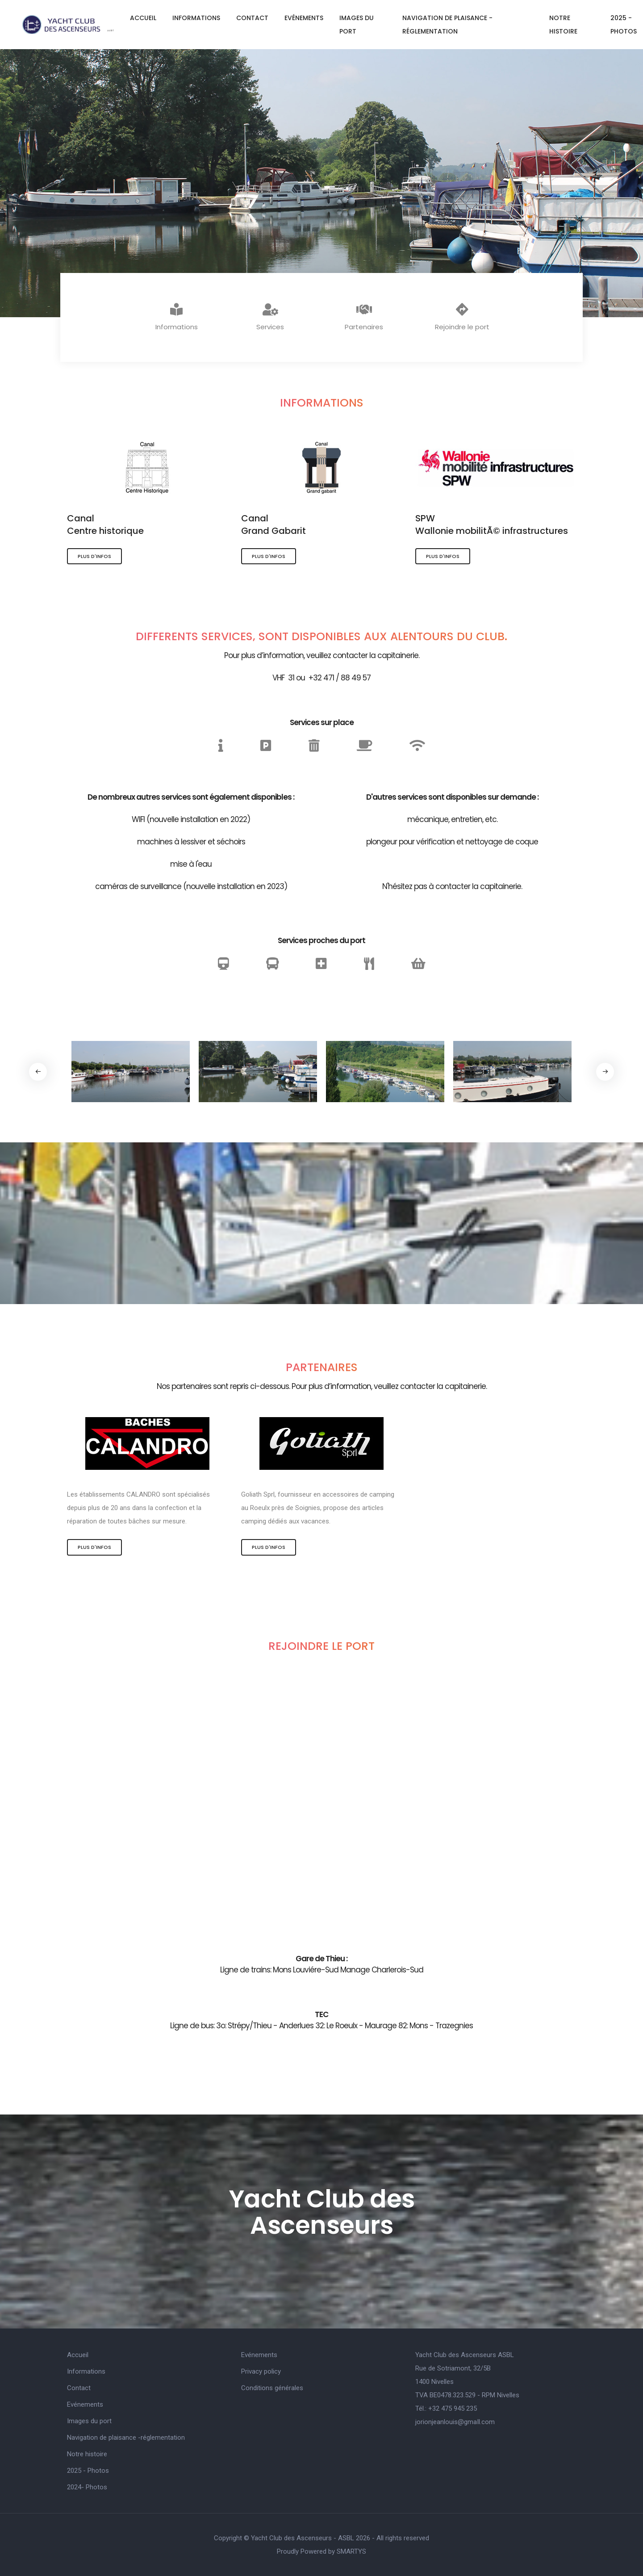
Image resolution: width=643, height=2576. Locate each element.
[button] (605, 1072)
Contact (252, 17)
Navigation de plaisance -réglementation (447, 24)
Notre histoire (563, 24)
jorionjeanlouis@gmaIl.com (455, 2422)
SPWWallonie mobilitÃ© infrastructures (491, 524)
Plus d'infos (94, 556)
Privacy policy (261, 2371)
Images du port (356, 24)
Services (270, 317)
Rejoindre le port (462, 317)
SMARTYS (351, 2551)
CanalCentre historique (105, 524)
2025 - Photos (88, 2471)
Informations (196, 17)
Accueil (143, 17)
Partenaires (364, 317)
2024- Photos (87, 2487)
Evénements (303, 17)
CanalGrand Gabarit (273, 524)
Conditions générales (272, 2388)
